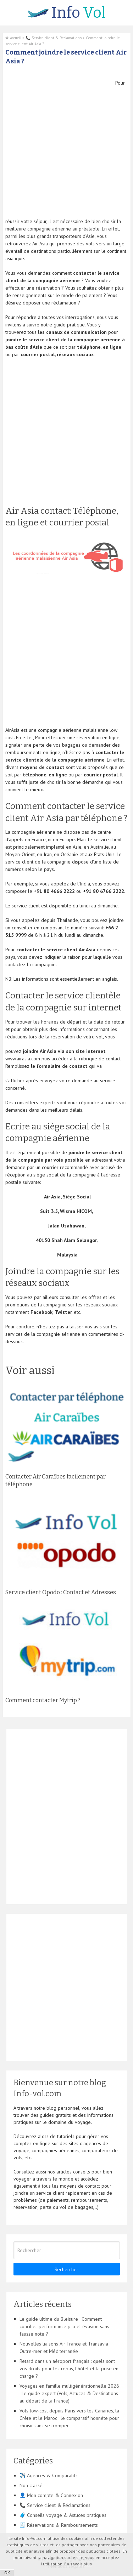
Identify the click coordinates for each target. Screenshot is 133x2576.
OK (7, 2572)
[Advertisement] (66, 145)
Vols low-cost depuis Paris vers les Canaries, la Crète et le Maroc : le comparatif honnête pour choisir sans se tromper (69, 2418)
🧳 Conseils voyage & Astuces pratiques (63, 2515)
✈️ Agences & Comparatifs (49, 2475)
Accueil (13, 37)
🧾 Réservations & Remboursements (59, 2525)
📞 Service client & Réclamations (54, 37)
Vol (66, 13)
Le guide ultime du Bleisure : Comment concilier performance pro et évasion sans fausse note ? (64, 2326)
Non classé (31, 2485)
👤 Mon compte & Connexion (51, 2495)
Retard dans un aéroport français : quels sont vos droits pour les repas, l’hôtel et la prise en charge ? (69, 2368)
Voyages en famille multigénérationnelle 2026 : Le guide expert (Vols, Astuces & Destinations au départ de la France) (69, 2393)
